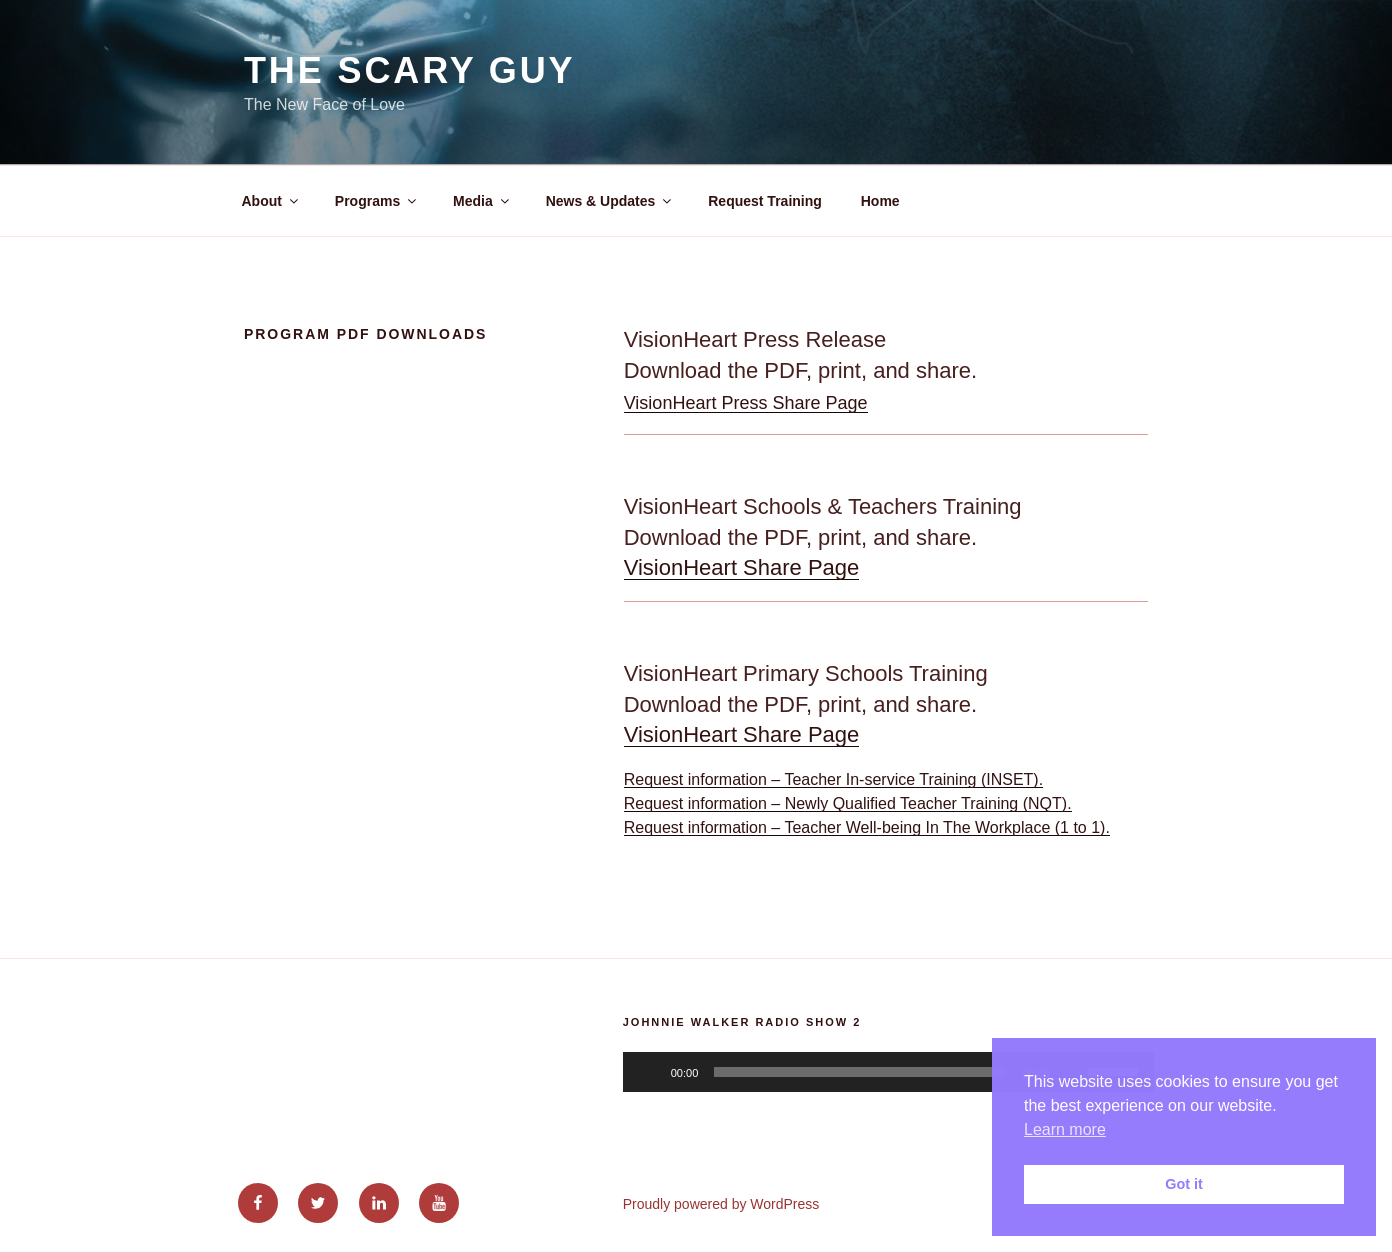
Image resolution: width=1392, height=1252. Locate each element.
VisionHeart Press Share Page (746, 403)
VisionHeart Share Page (742, 567)
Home (880, 201)
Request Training (765, 201)
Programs (377, 201)
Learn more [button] (1065, 1129)
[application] (888, 1072)
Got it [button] (1184, 1184)
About (271, 201)
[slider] (860, 1072)
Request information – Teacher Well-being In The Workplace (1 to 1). (867, 827)
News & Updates (610, 201)
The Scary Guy (410, 70)
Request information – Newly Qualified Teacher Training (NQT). (848, 803)
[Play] (649, 1072)
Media (482, 201)
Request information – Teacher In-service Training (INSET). (833, 779)
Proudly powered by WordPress (721, 1204)
